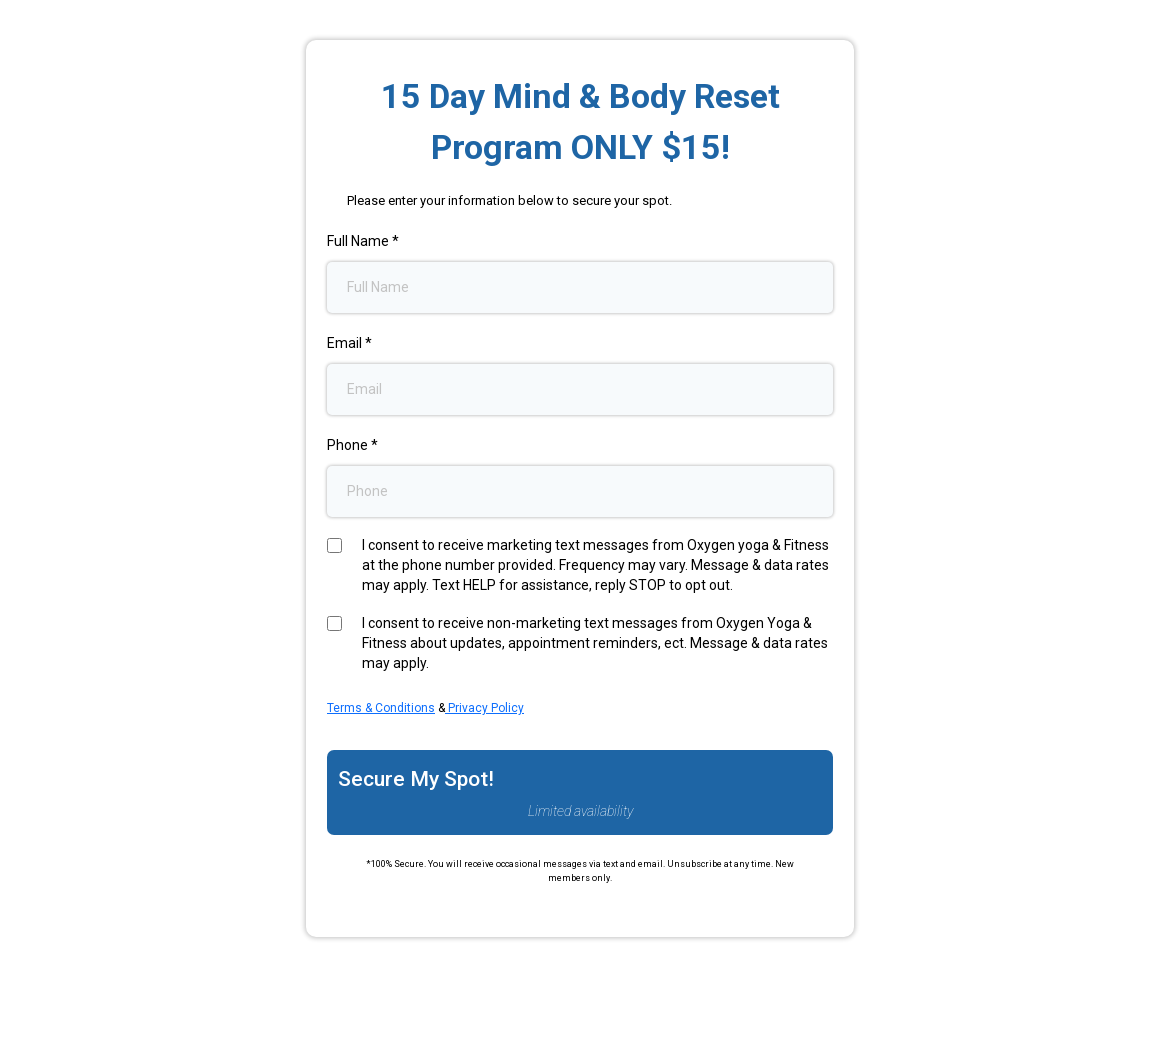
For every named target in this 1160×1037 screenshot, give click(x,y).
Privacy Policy (484, 708)
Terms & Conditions (381, 708)
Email (349, 343)
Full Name (363, 241)
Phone (352, 445)
